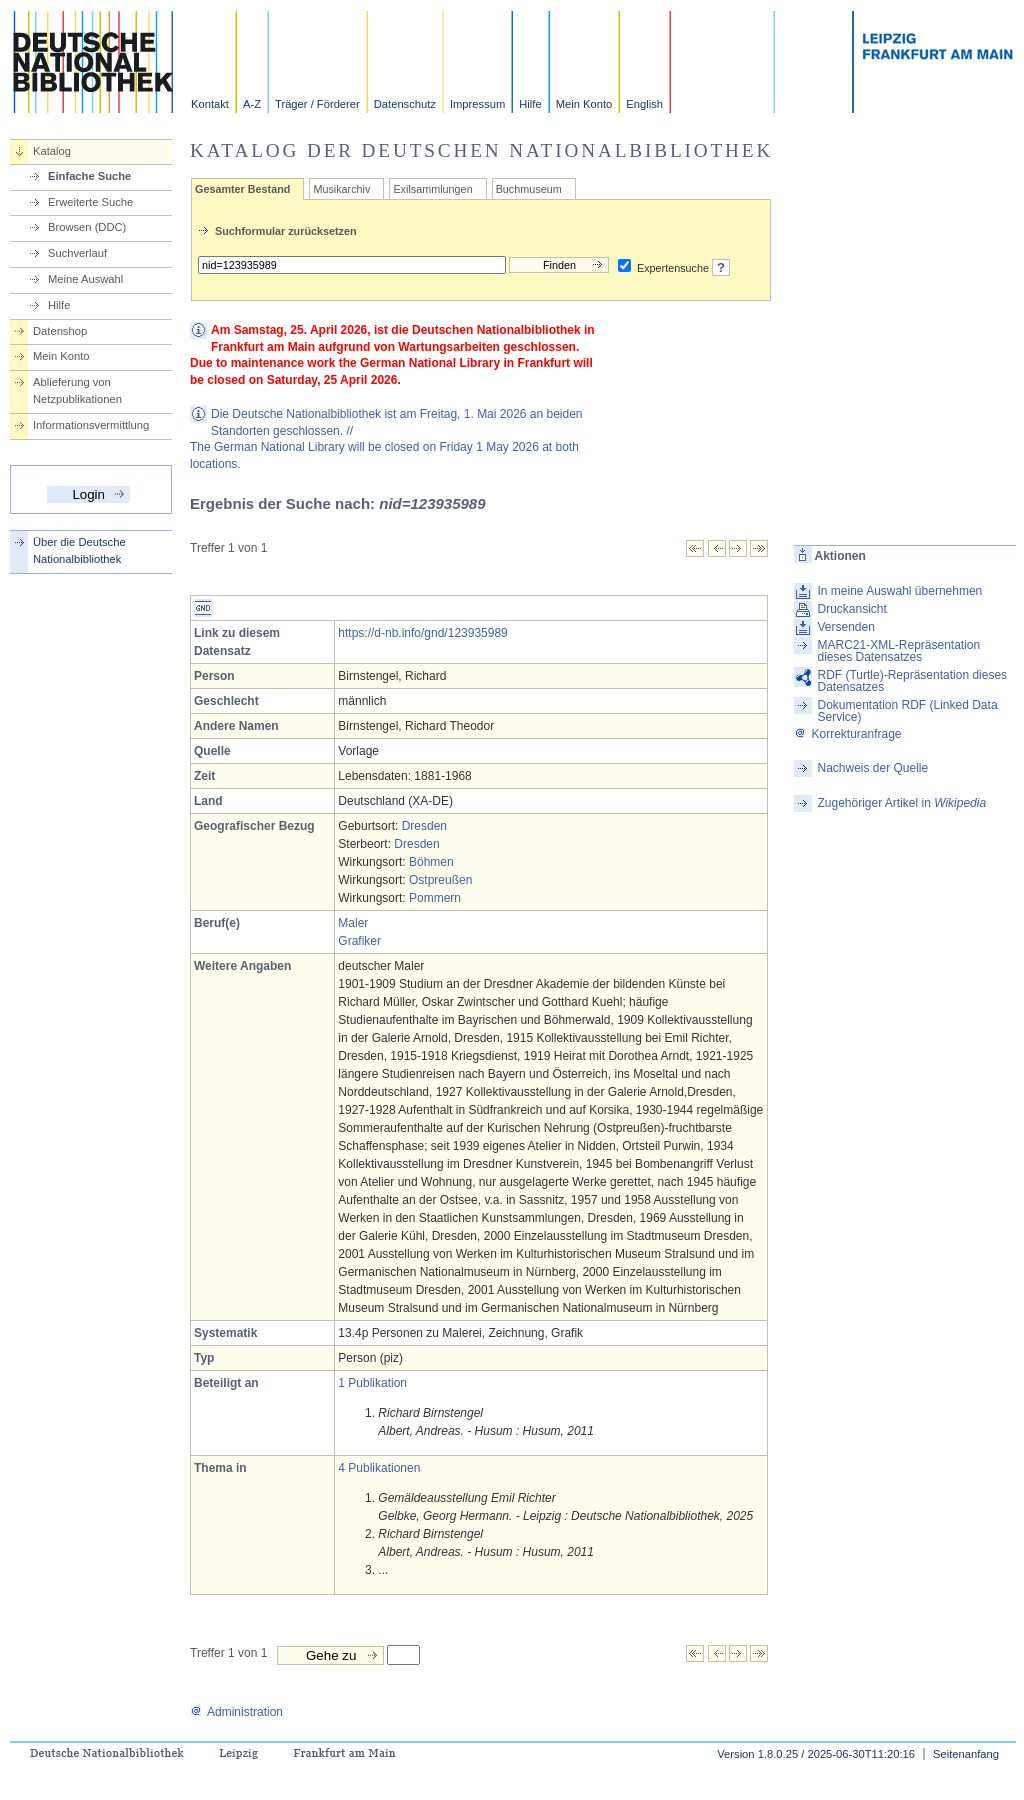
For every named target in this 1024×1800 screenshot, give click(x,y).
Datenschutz (405, 104)
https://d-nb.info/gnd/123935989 (422, 633)
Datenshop (60, 331)
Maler (353, 923)
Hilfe (530, 104)
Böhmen (431, 862)
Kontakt (210, 104)
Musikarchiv (341, 189)
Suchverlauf (77, 253)
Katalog (52, 151)
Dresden (424, 826)
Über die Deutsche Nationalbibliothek (79, 550)
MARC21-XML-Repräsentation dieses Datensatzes (898, 651)
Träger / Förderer (317, 104)
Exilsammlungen (432, 189)
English (644, 104)
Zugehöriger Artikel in (901, 803)
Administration (236, 1712)
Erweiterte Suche (90, 202)
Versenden (845, 627)
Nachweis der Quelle (872, 768)
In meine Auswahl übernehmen (899, 591)
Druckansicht (851, 609)
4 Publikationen (379, 1468)
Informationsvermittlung (91, 425)
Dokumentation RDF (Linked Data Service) (907, 711)
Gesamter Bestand (242, 189)
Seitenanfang (966, 1754)
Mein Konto (584, 104)
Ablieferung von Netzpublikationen (77, 390)
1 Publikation (372, 1383)
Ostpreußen (440, 880)
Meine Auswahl (85, 279)
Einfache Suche (89, 176)
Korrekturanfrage (847, 734)
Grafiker (359, 941)
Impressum (477, 104)
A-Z (252, 104)
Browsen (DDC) (87, 227)
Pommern (435, 898)
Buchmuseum (529, 189)
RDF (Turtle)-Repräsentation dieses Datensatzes (912, 681)
